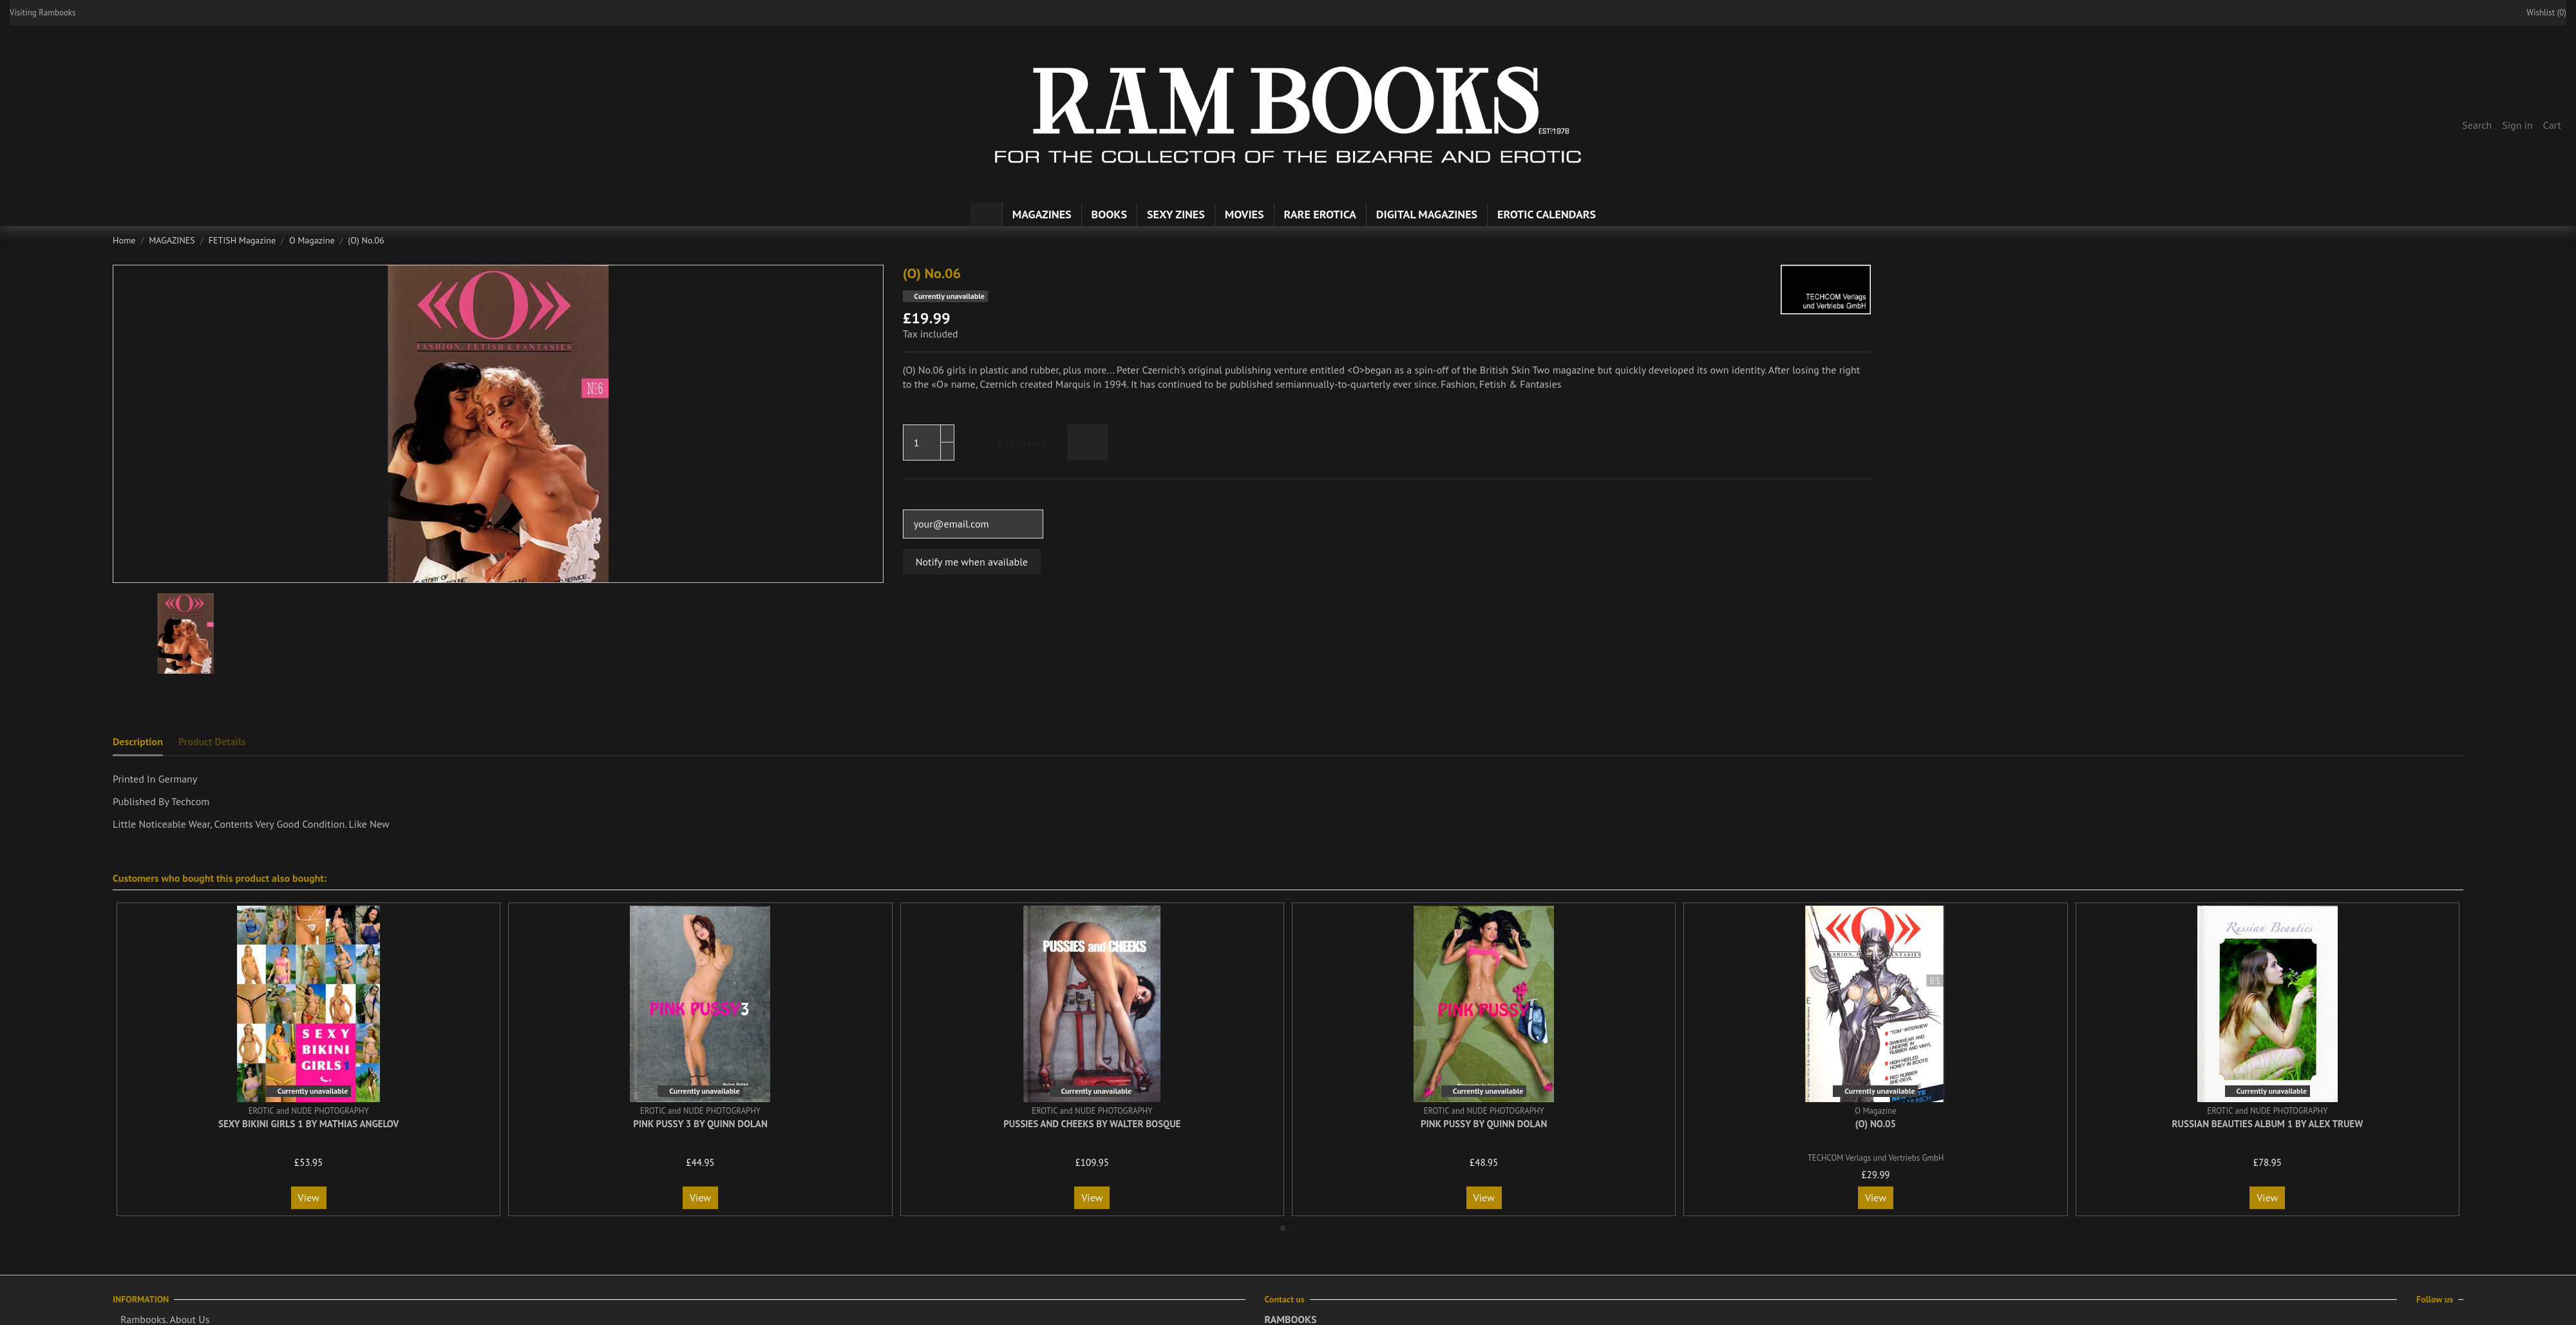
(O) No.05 (1875, 1124)
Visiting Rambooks (43, 12)
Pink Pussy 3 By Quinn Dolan (700, 1124)
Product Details (211, 741)
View (308, 1197)
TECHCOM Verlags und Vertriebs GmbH (1876, 1157)
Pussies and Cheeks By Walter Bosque (1091, 1124)
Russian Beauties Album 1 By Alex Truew (2267, 1124)
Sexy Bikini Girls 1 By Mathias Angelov (308, 1124)
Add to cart (1010, 442)
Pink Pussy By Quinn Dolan (1484, 1124)
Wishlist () (2540, 12)
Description (138, 741)
